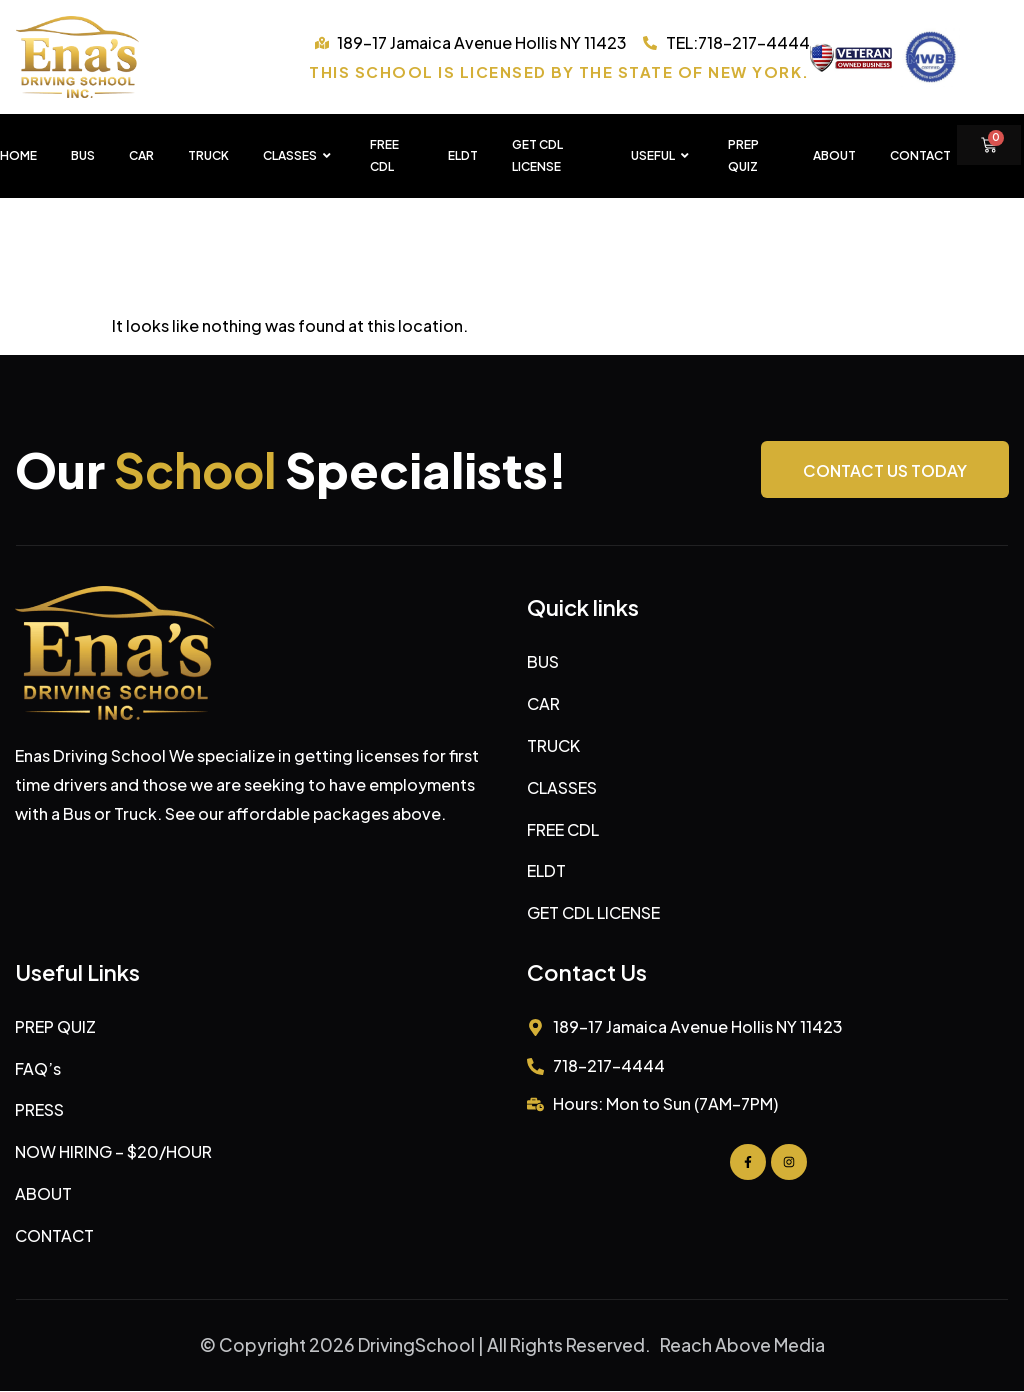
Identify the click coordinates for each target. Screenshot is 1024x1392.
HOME (18, 155)
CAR (141, 155)
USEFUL (662, 156)
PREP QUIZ (743, 155)
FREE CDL (384, 155)
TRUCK (208, 155)
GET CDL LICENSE (537, 155)
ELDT (463, 155)
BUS (83, 155)
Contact (920, 155)
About (834, 155)
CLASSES (299, 156)
